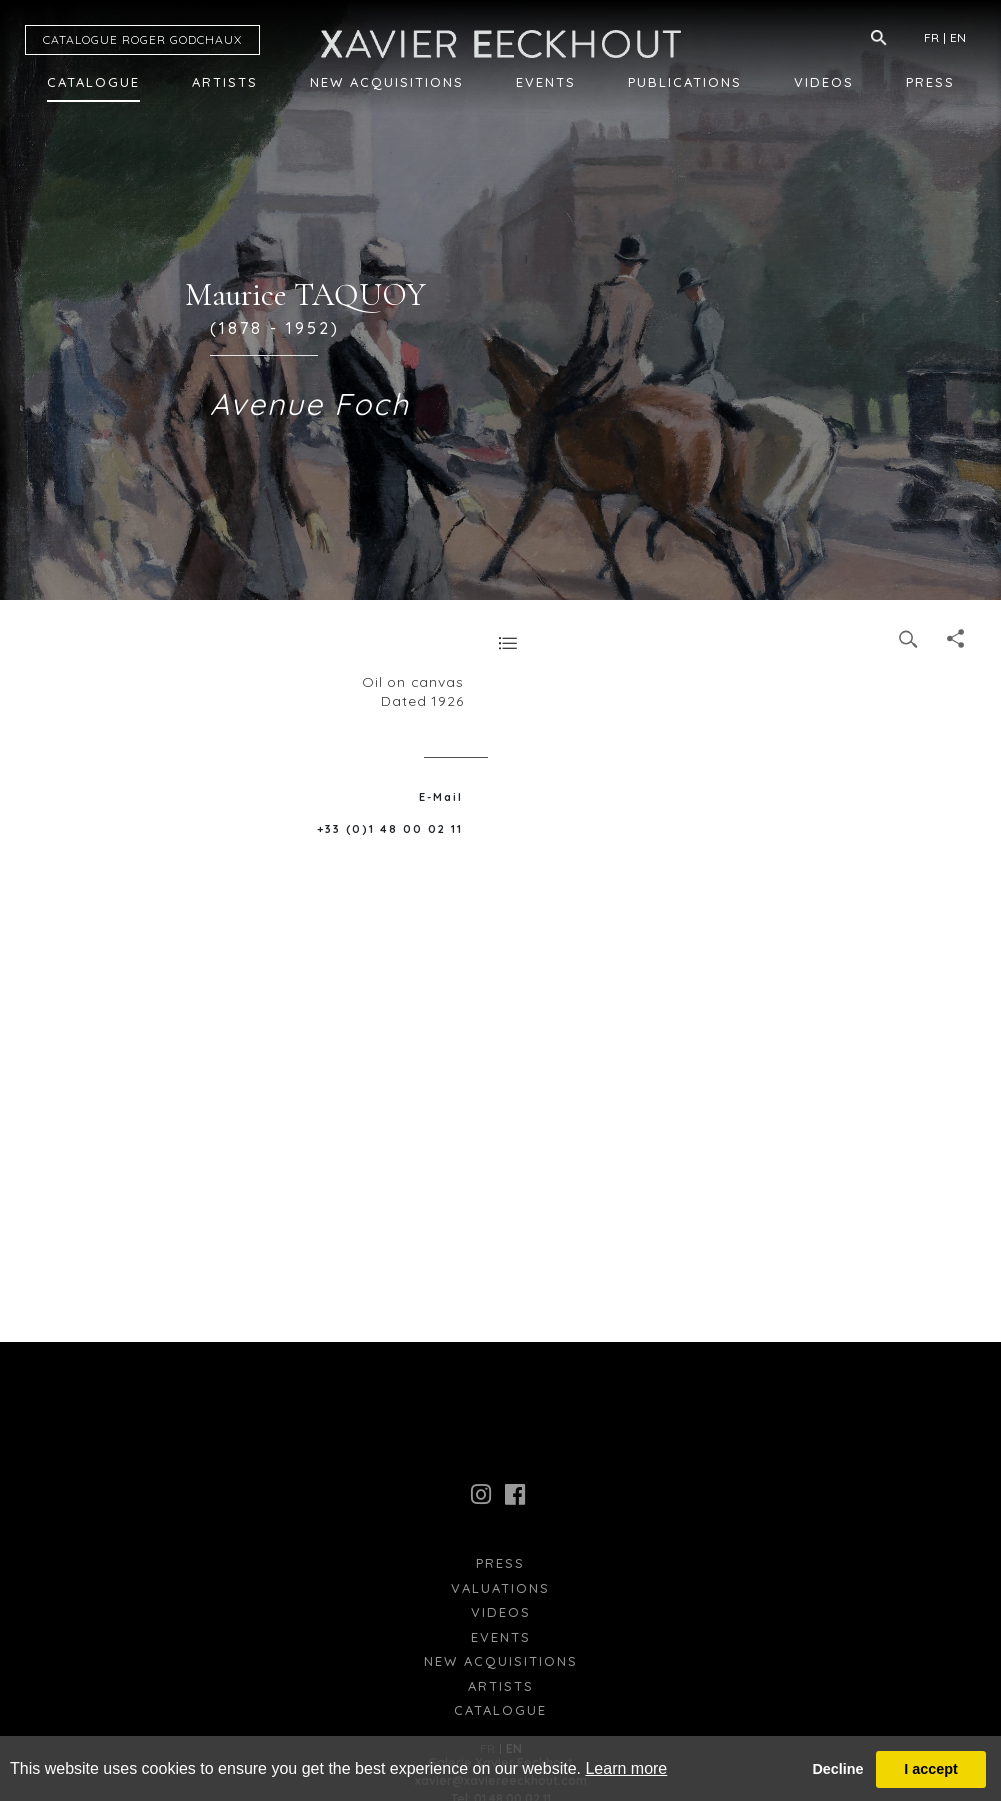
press (500, 1563)
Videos (824, 82)
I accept (931, 1769)
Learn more (626, 1768)
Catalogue (93, 82)
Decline (837, 1769)
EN (958, 37)
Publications (685, 82)
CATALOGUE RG (142, 39)
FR (931, 37)
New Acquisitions (387, 82)
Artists (225, 82)
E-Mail (441, 797)
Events (546, 82)
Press (930, 82)
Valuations (500, 1588)
